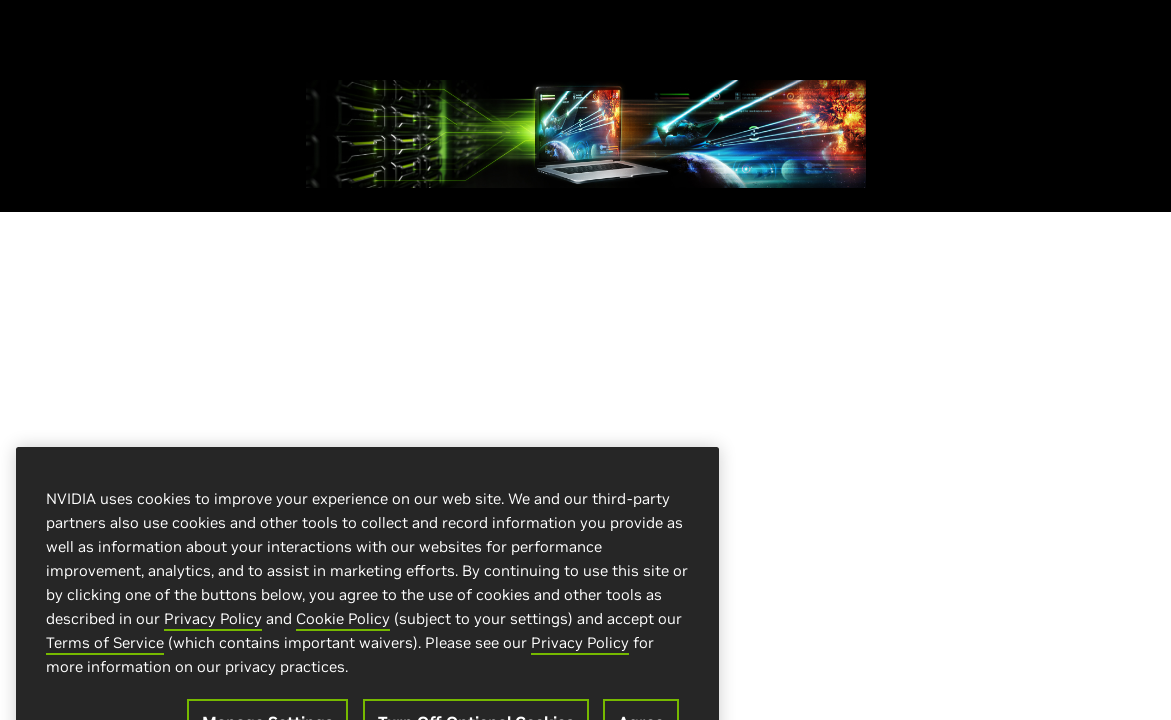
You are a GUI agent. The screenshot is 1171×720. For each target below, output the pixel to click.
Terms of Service (105, 651)
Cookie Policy (343, 627)
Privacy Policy (213, 627)
